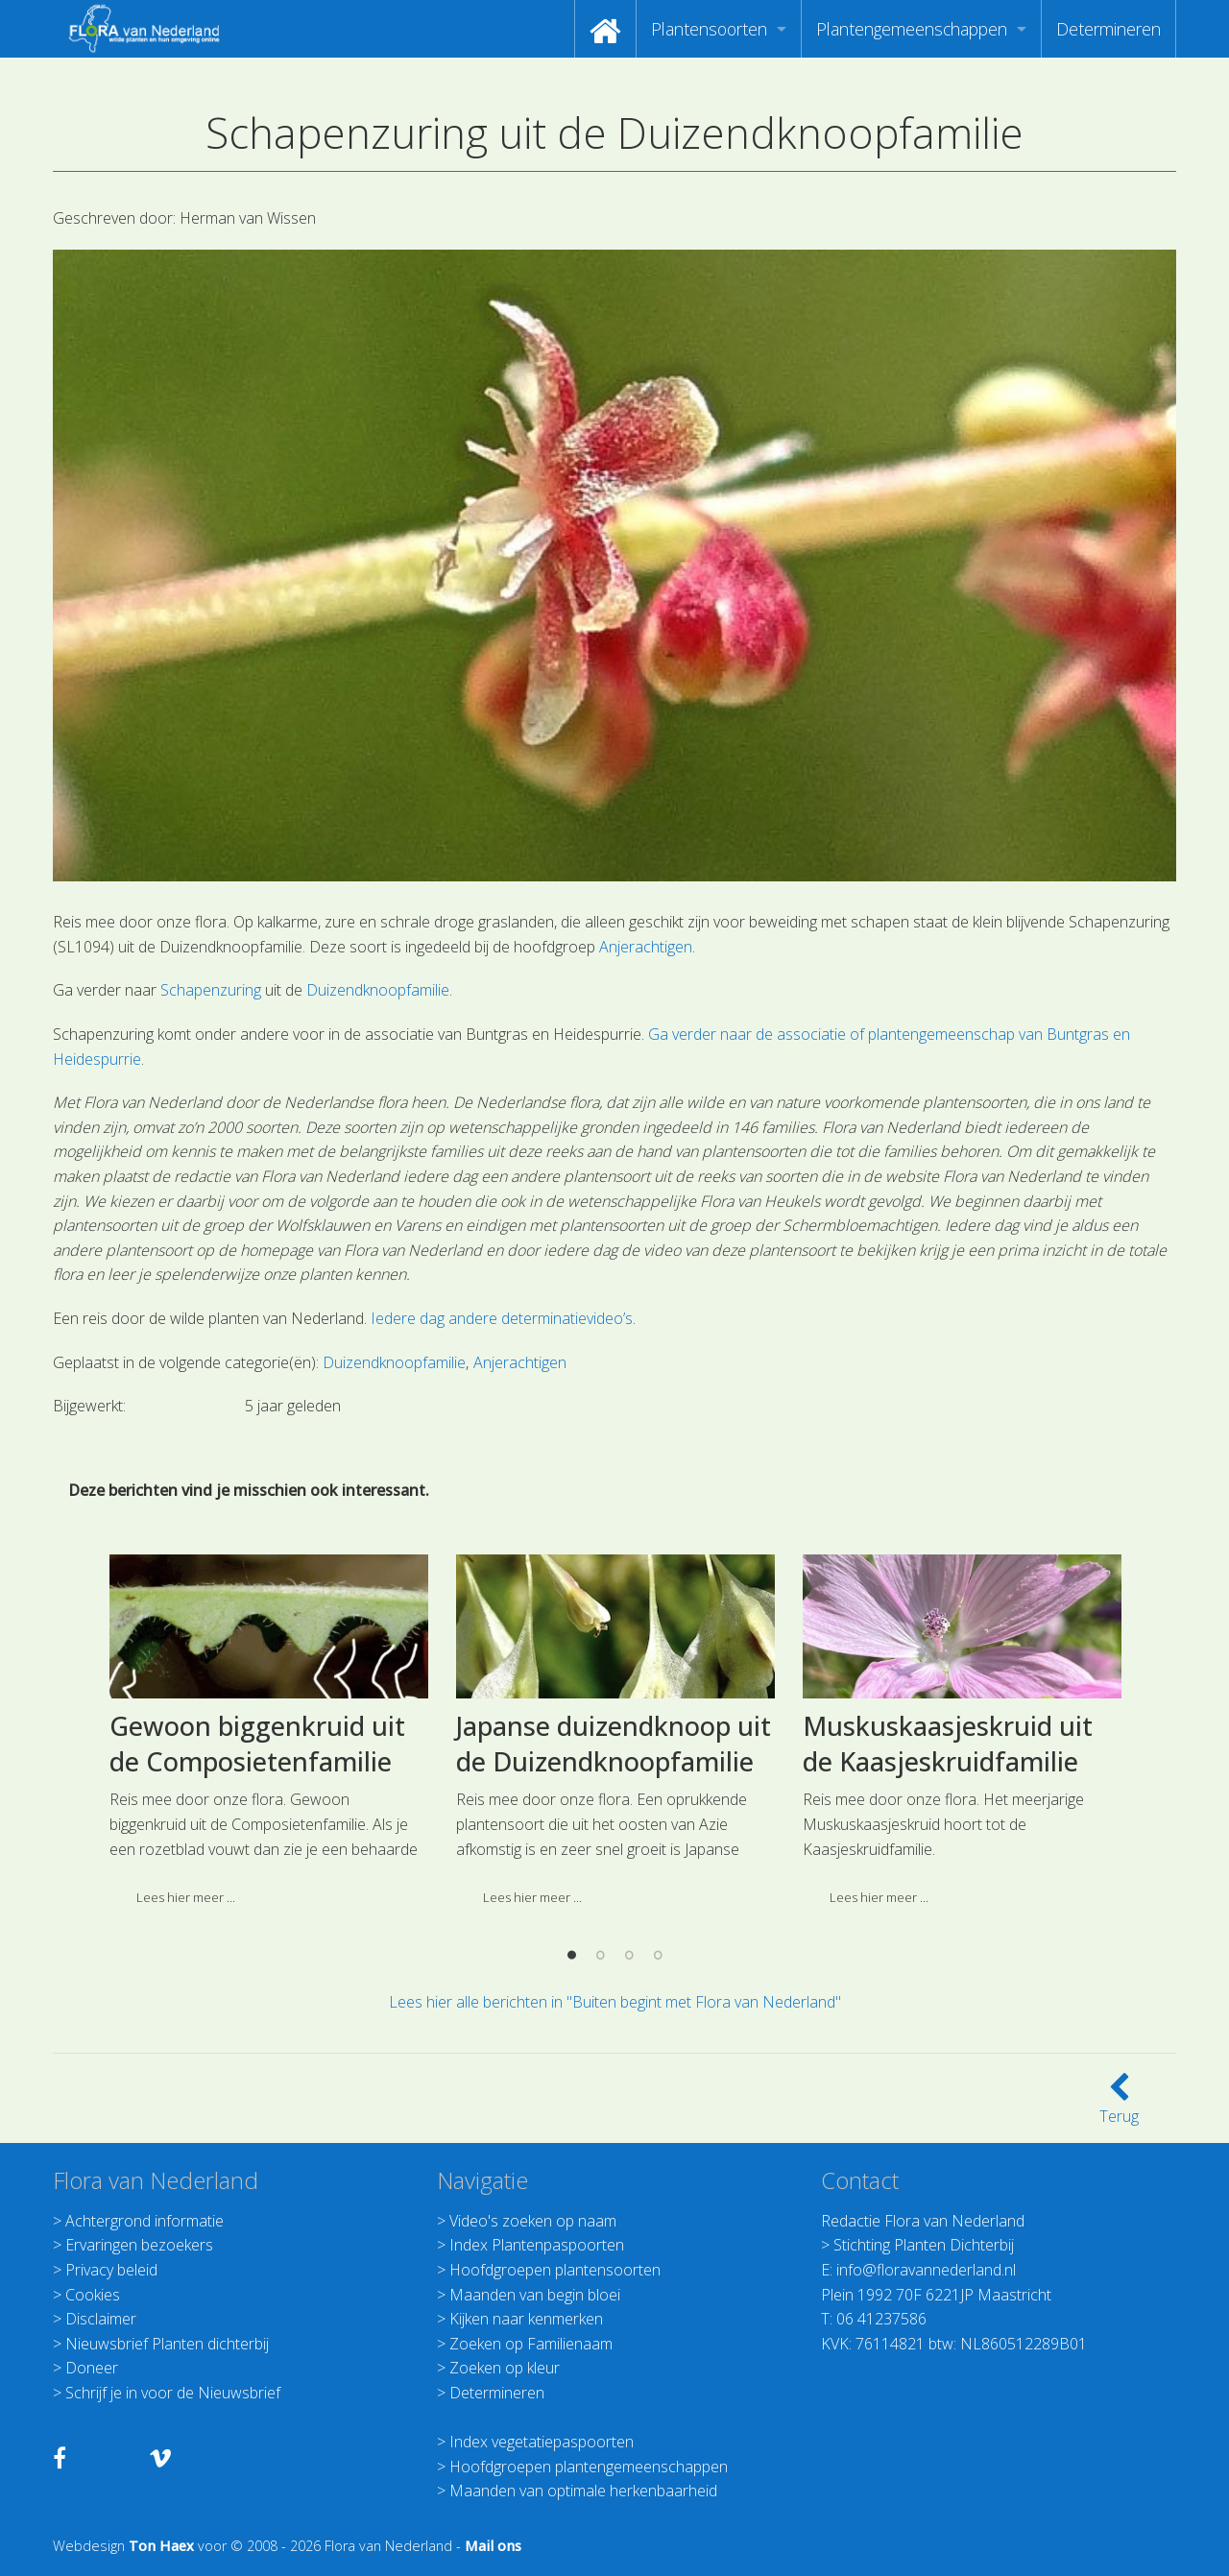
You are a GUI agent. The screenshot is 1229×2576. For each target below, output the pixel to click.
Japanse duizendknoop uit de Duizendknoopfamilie (613, 1942)
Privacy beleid (111, 2269)
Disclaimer (100, 2318)
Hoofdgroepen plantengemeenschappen (588, 2466)
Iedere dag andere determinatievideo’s (502, 1318)
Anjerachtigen (645, 946)
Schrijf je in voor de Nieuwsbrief (172, 2392)
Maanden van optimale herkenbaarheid (583, 2490)
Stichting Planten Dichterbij (923, 2244)
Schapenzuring (210, 989)
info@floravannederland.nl (926, 2269)
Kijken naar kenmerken (526, 2318)
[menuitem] (605, 29)
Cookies (92, 2294)
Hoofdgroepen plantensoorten (555, 2269)
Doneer (91, 2367)
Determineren (1108, 28)
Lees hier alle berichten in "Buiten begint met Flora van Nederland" (615, 2001)
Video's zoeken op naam (532, 2220)
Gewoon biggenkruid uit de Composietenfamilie (257, 1942)
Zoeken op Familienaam (531, 2343)
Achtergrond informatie (144, 2220)
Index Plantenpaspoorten (536, 2244)
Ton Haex (161, 2546)
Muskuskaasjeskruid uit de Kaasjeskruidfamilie (948, 1942)
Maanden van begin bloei (534, 2294)
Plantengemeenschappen (911, 28)
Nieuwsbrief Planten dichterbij (167, 2343)
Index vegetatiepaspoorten (541, 2441)
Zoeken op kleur (504, 2367)
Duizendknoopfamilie (377, 989)
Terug (1119, 2104)
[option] (268, 1936)
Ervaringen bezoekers (139, 2244)
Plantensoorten (709, 28)
